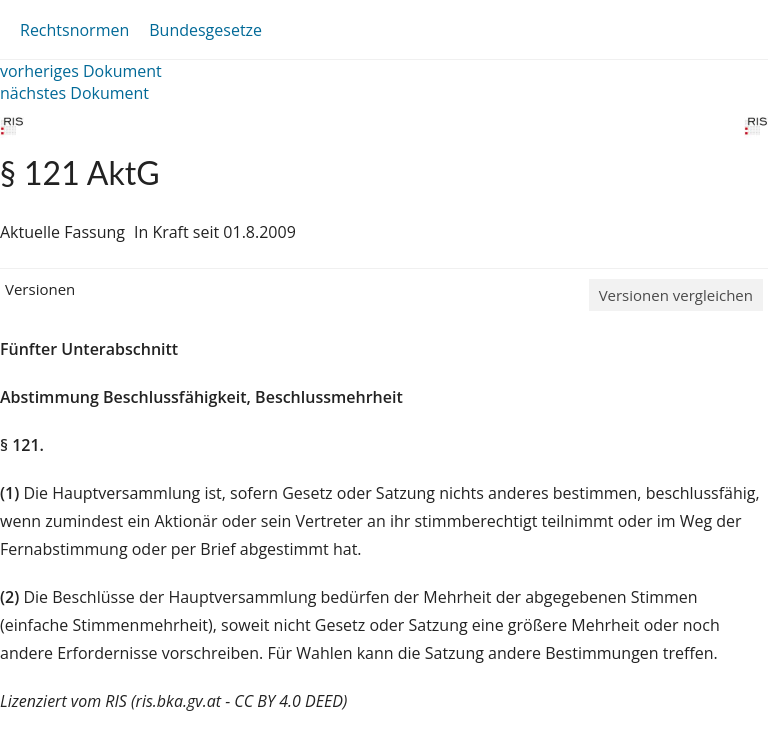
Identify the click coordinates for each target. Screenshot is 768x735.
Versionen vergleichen (676, 295)
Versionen (40, 289)
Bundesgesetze (205, 30)
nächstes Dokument (74, 93)
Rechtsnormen (74, 30)
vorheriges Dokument (81, 71)
